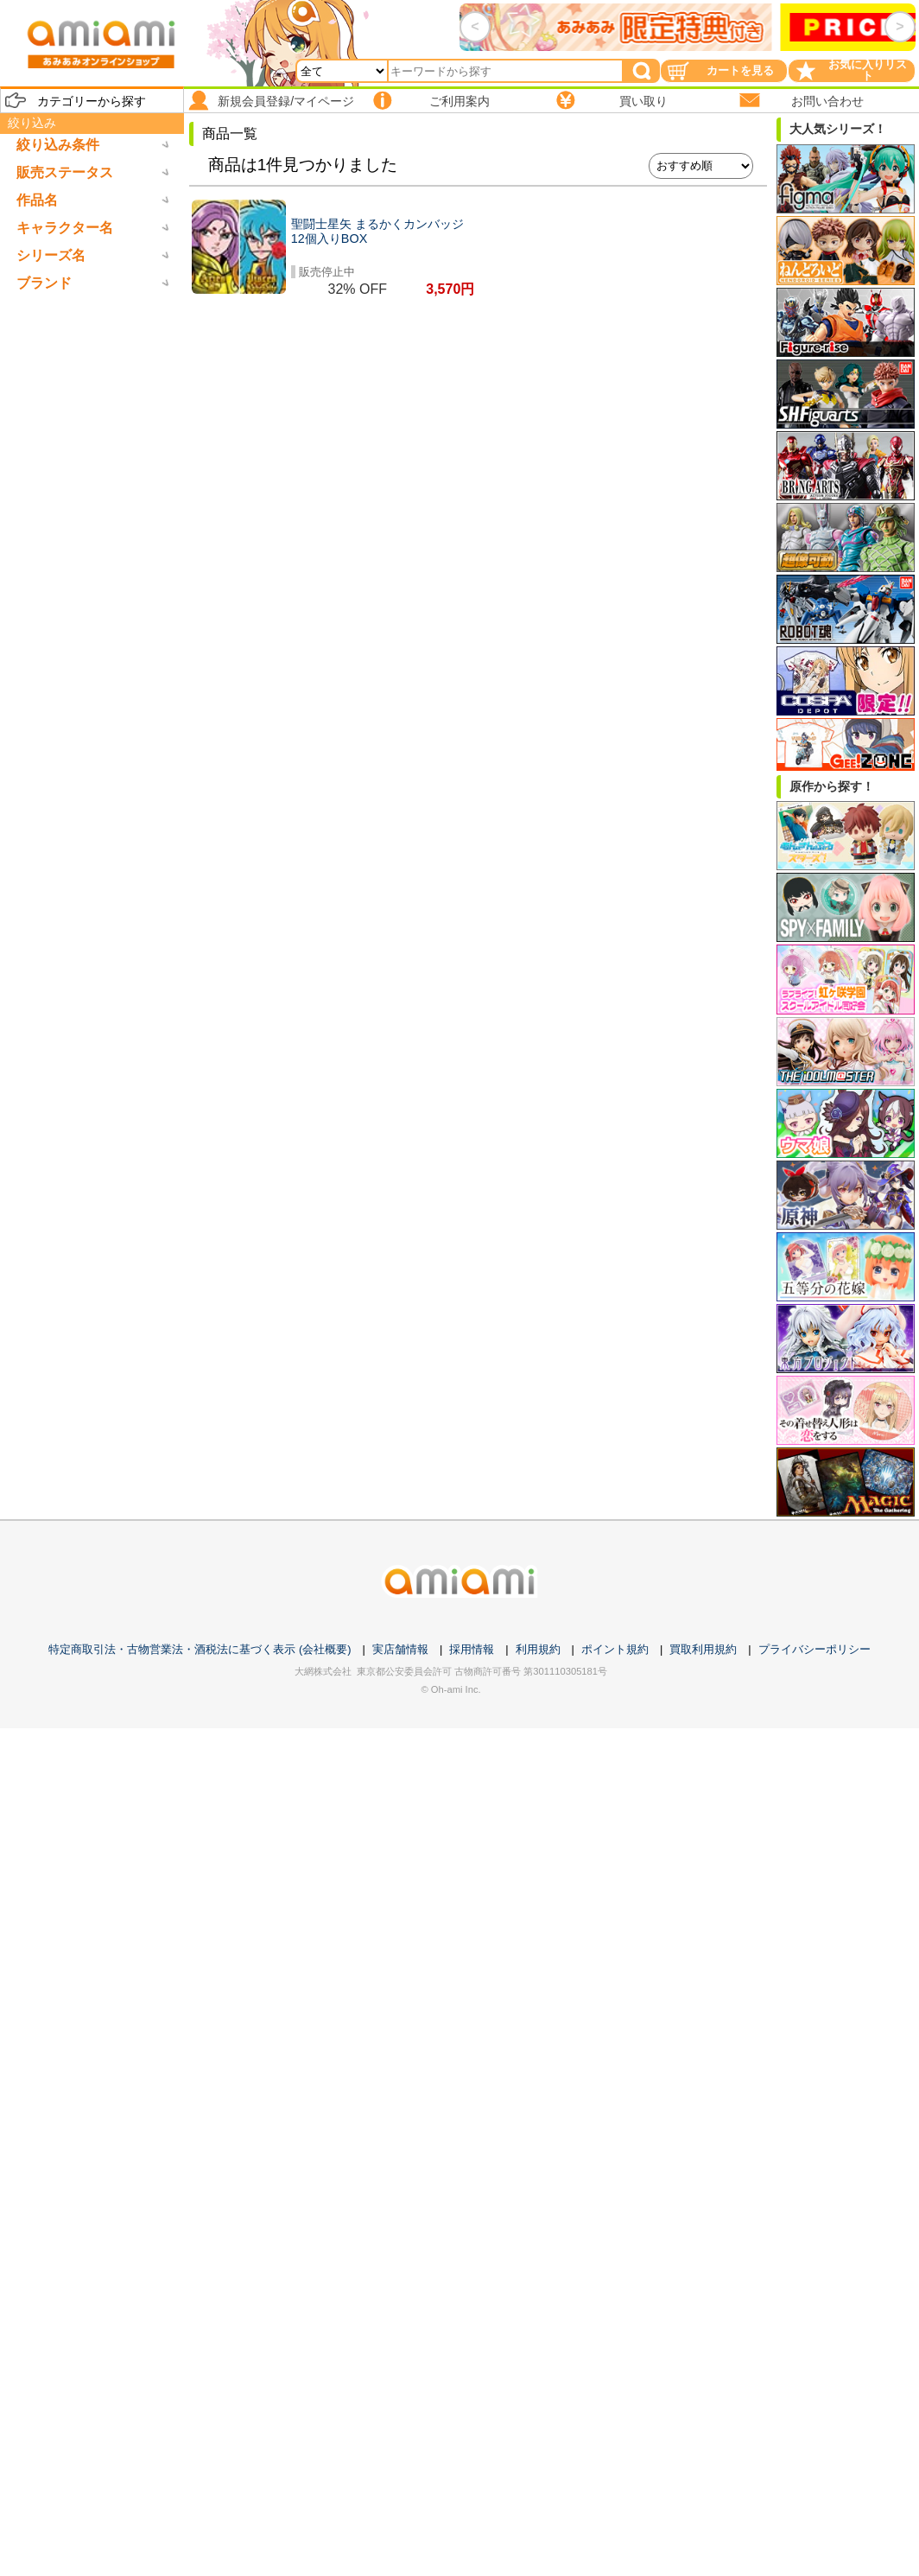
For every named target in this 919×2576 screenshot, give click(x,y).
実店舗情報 (400, 1649)
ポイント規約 (615, 1649)
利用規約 (538, 1649)
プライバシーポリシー (814, 1649)
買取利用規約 (703, 1649)
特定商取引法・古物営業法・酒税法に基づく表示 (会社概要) (199, 1649)
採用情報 (471, 1649)
